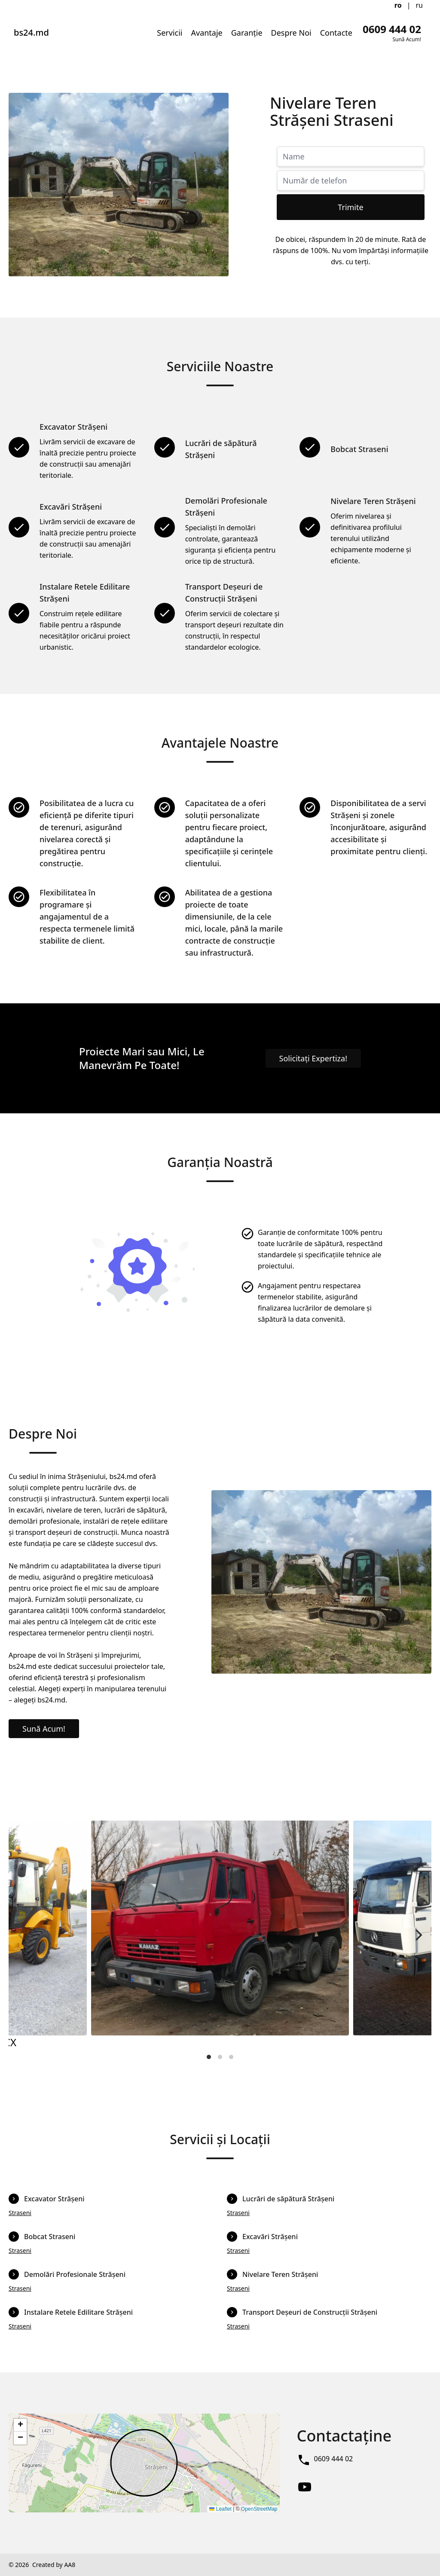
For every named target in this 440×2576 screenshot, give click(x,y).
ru (419, 5)
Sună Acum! (43, 1728)
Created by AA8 (53, 2565)
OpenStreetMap (259, 2509)
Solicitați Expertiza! (313, 1058)
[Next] (417, 1934)
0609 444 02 (333, 2458)
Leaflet (220, 2509)
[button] (20, 2425)
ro (398, 5)
